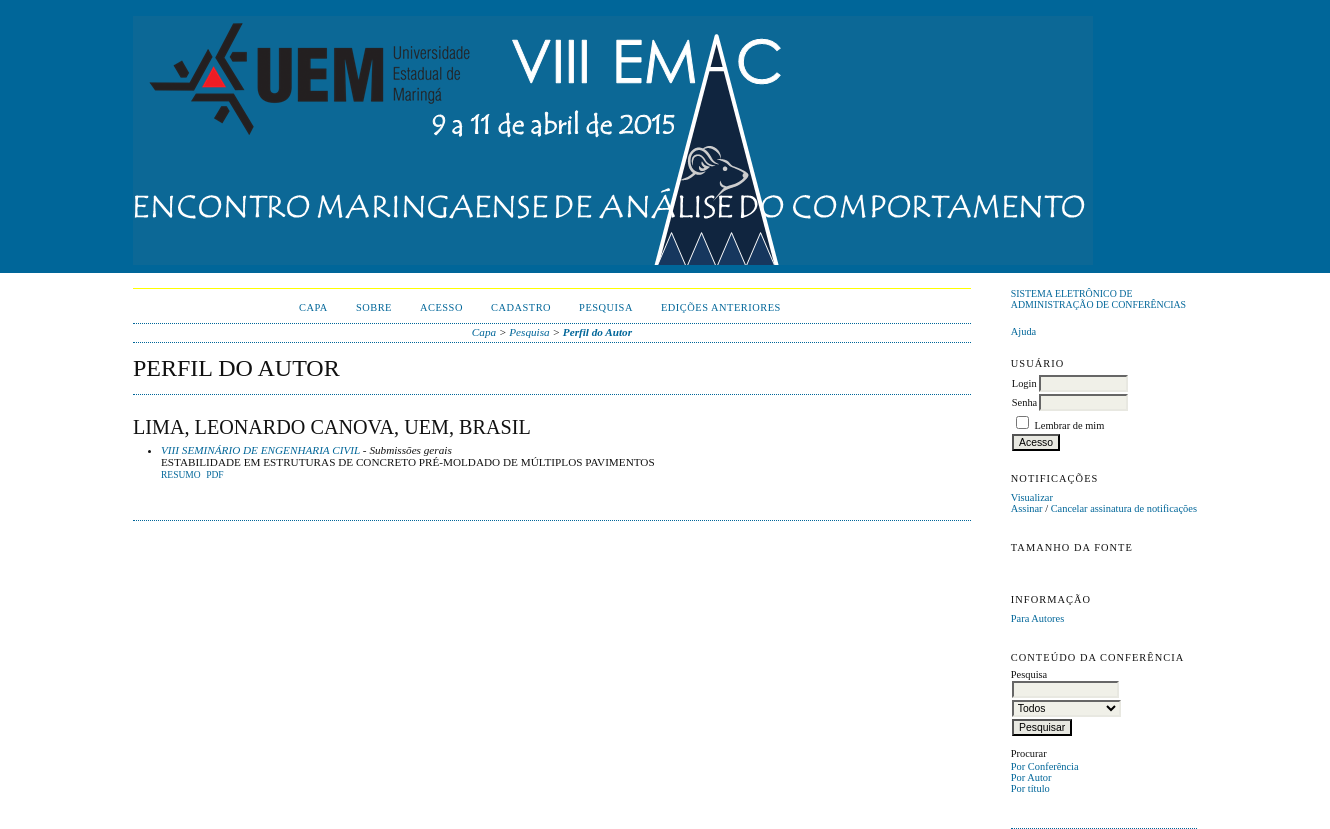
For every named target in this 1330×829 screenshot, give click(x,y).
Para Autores (1037, 618)
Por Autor (1031, 777)
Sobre (374, 307)
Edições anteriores (721, 307)
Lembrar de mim (1069, 425)
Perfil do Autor (597, 332)
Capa (313, 307)
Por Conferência (1045, 766)
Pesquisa (606, 307)
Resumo (181, 475)
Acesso (441, 307)
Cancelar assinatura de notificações (1124, 508)
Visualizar (1032, 497)
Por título (1030, 788)
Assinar (1027, 508)
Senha (1024, 402)
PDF (214, 475)
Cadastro (521, 307)
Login (1024, 383)
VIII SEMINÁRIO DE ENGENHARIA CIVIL (260, 450)
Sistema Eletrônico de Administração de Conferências (1098, 299)
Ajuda (1023, 331)
